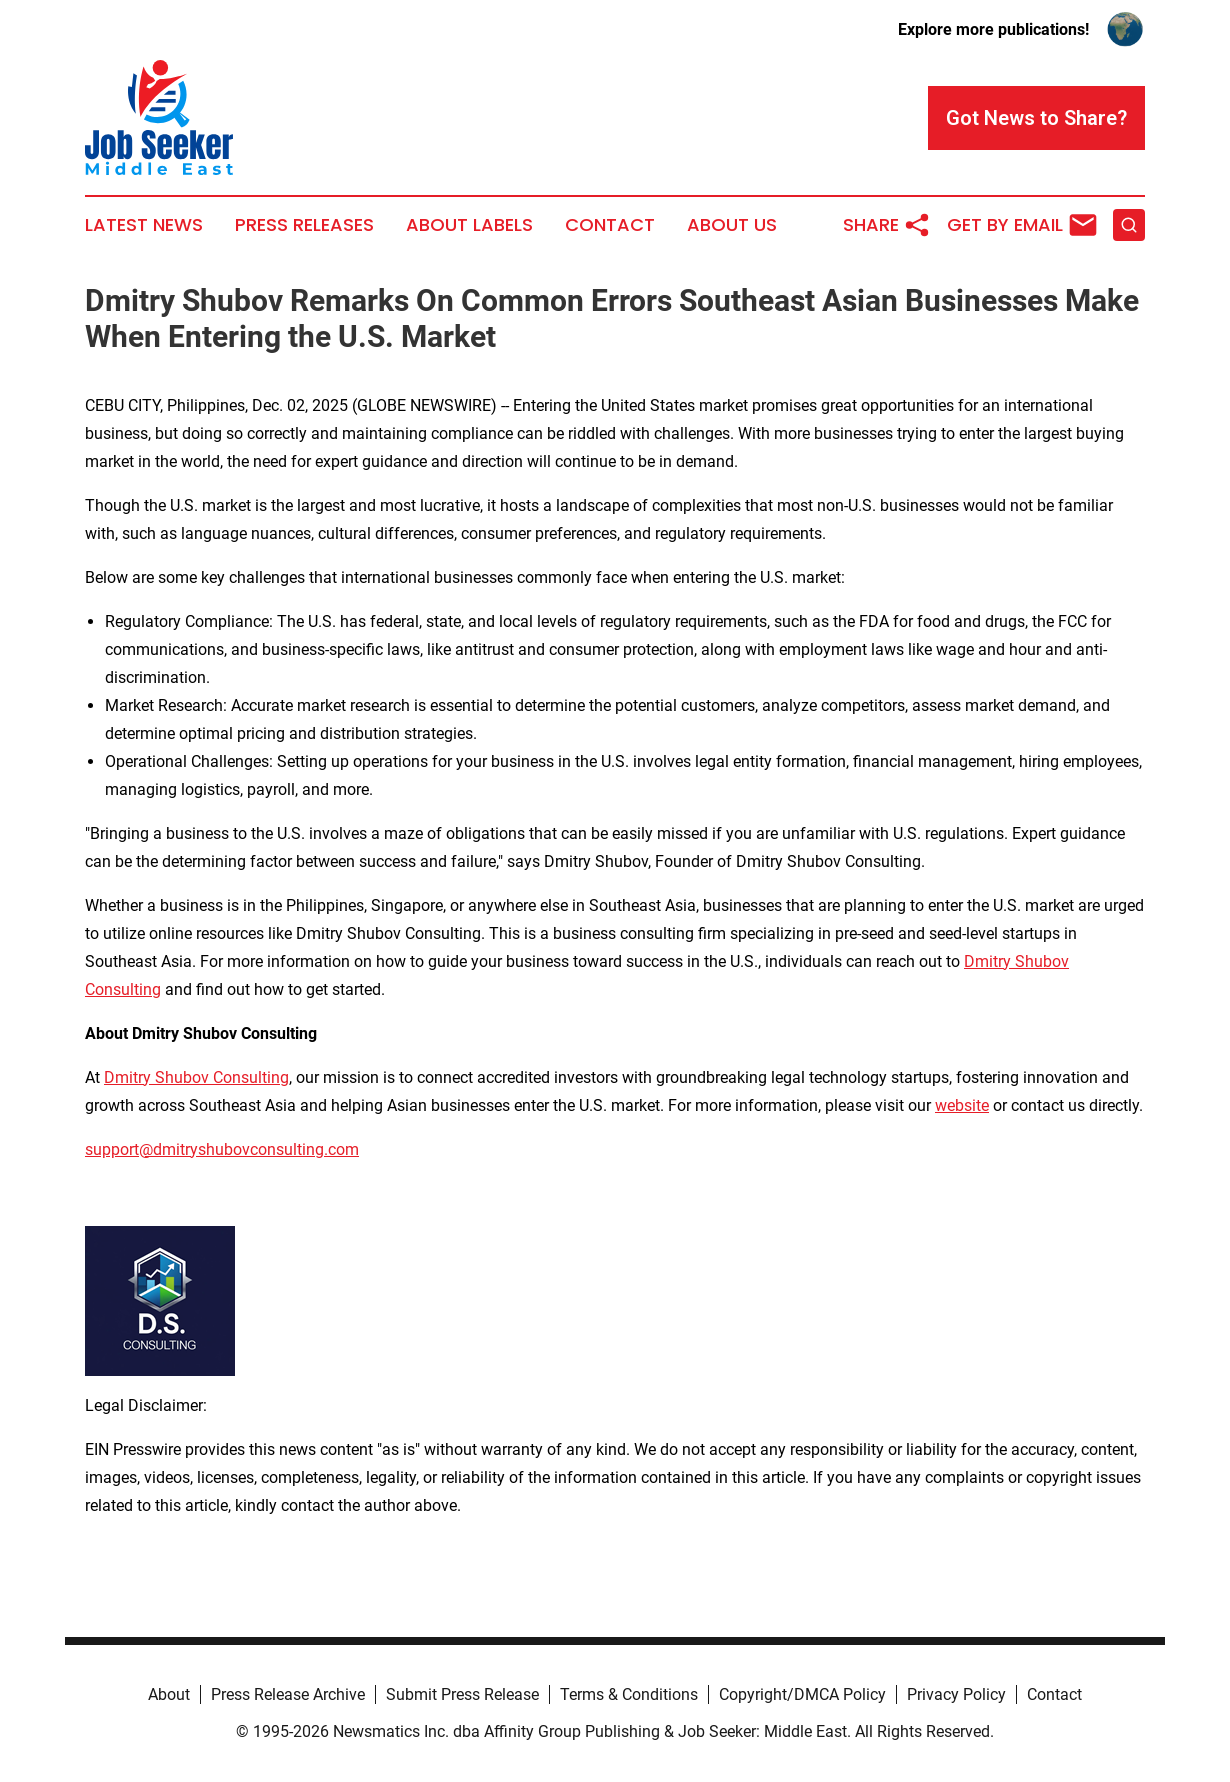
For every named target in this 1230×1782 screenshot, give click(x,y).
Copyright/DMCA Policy (802, 1694)
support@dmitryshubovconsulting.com (222, 1149)
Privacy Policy (956, 1694)
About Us (732, 225)
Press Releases (304, 225)
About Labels (469, 225)
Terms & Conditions (629, 1694)
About (169, 1694)
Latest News (144, 225)
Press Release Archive (288, 1694)
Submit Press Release (462, 1694)
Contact (610, 225)
